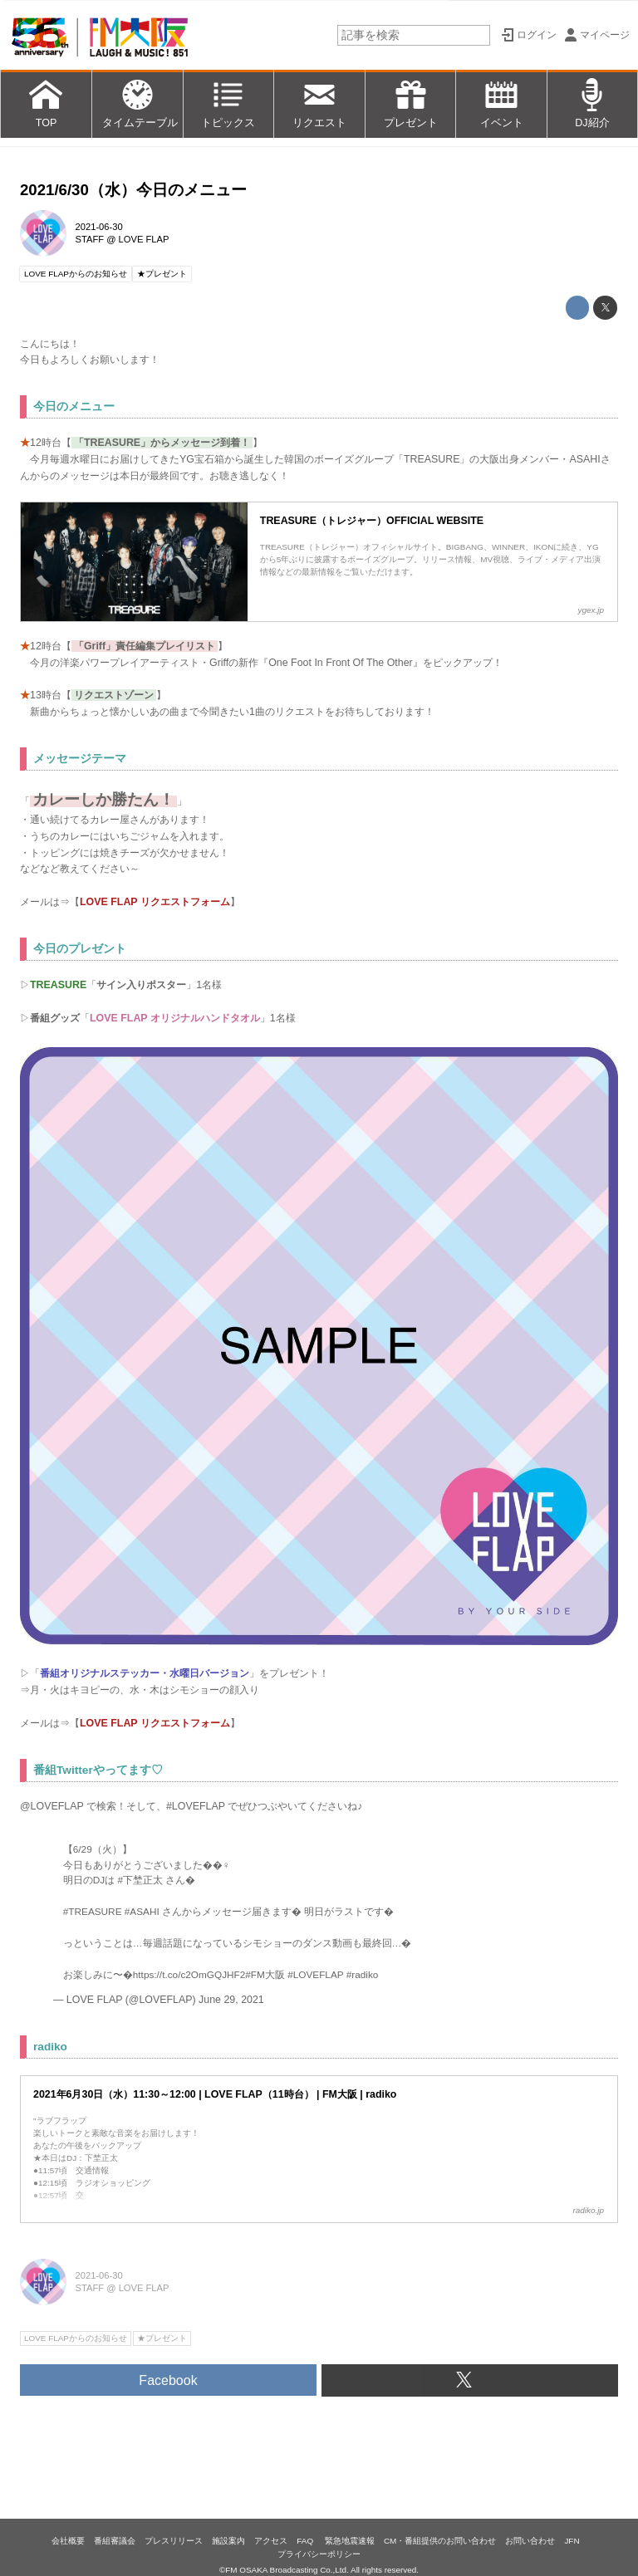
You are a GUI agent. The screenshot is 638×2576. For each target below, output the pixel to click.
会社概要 (68, 2540)
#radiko (362, 1974)
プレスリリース (174, 2540)
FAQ (306, 2540)
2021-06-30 (99, 227)
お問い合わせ (530, 2540)
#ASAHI (142, 1911)
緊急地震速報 (350, 2540)
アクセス (270, 2540)
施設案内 (228, 2540)
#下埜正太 (140, 1879)
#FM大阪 (265, 1974)
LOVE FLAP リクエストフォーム (155, 902)
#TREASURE (92, 1911)
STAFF (90, 239)
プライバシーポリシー (319, 2554)
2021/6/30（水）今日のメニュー (133, 189)
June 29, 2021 (231, 1999)
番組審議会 (114, 2540)
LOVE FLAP (144, 239)
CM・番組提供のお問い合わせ (440, 2540)
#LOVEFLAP (315, 1974)
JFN (571, 2540)
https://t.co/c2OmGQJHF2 (189, 1974)
